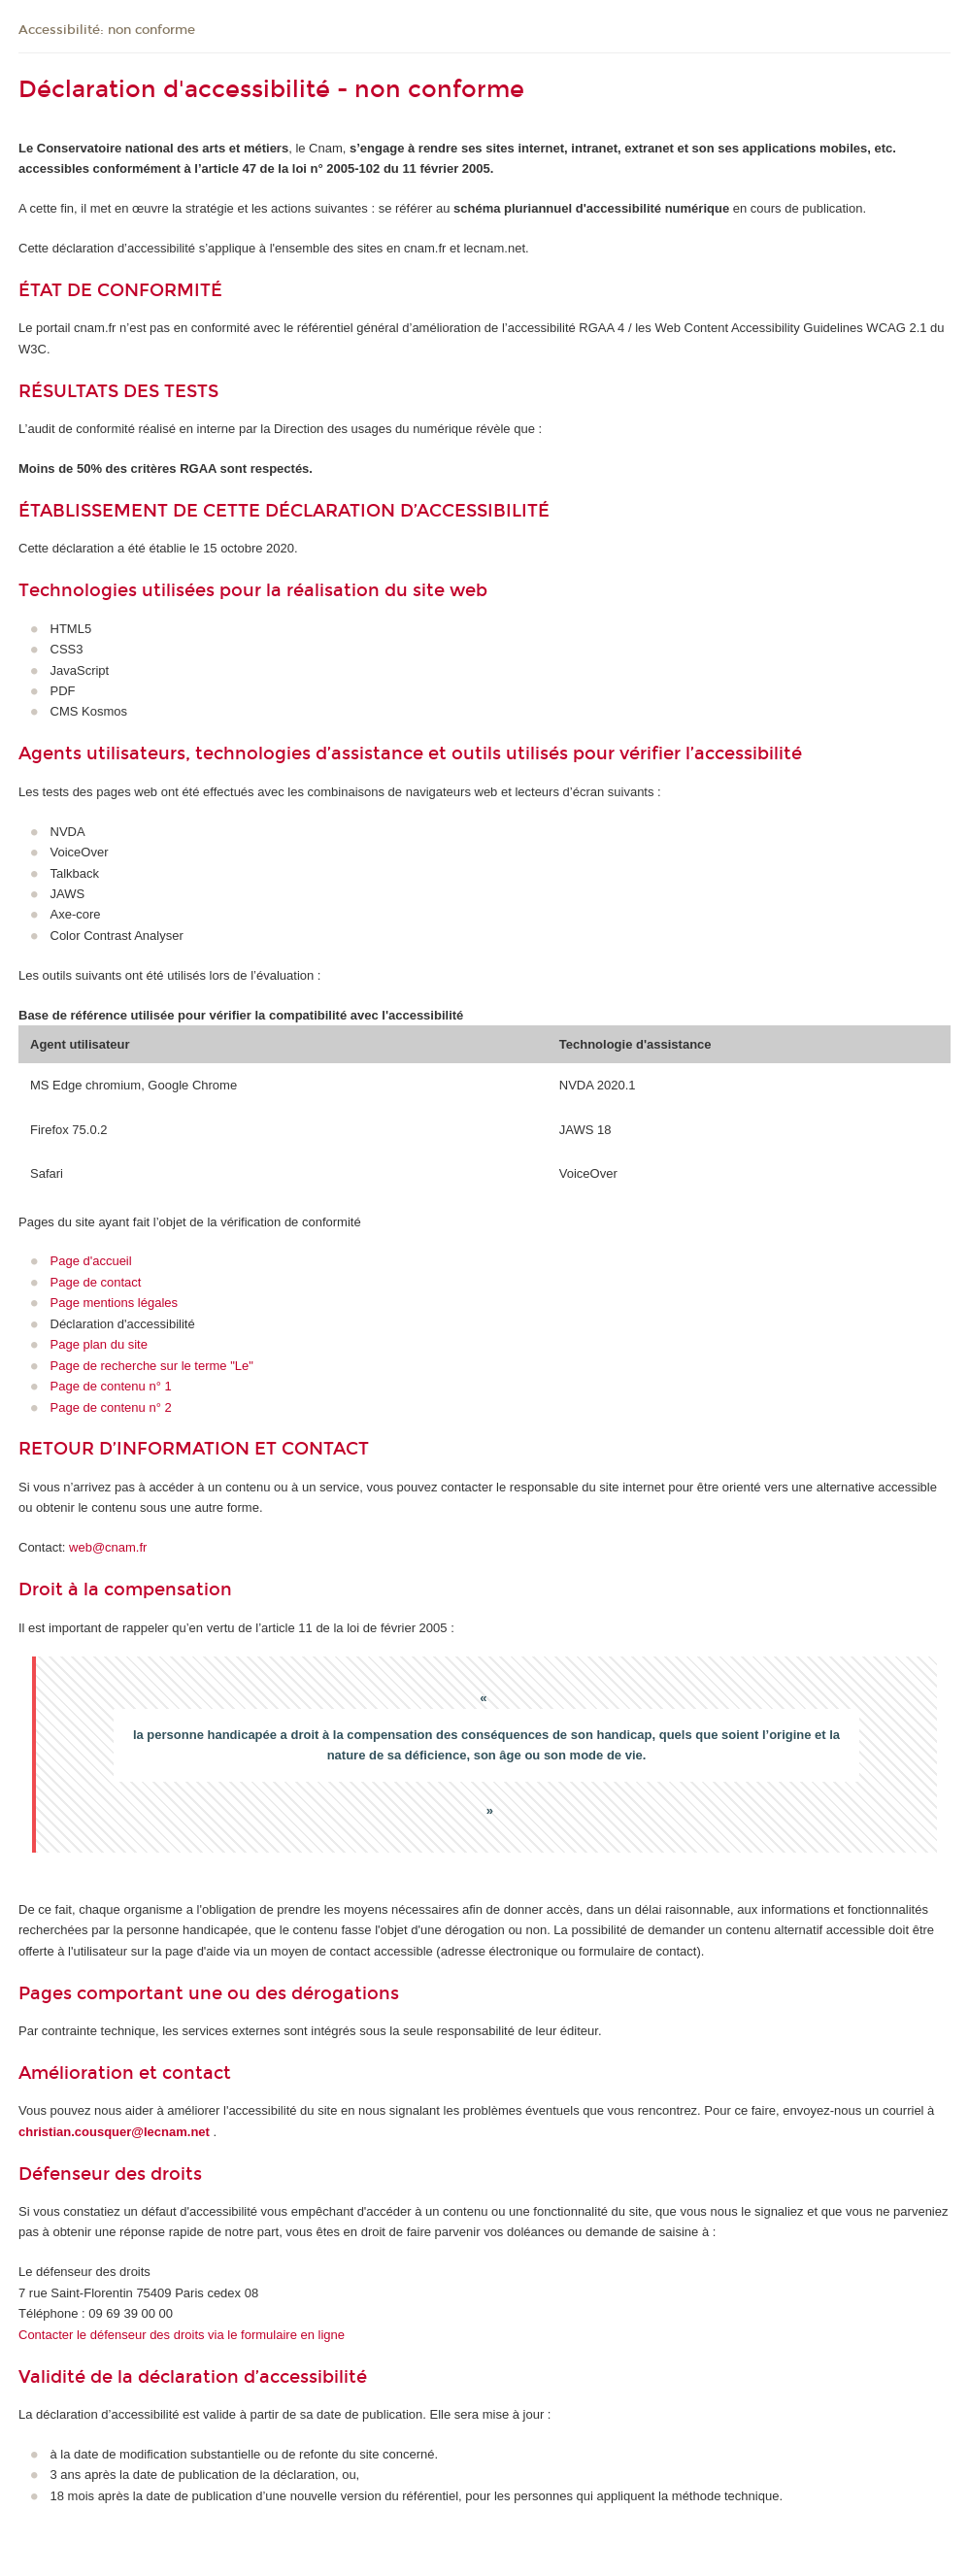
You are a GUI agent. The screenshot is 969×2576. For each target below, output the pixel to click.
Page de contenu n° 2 (111, 1407)
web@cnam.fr (108, 1547)
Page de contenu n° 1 (111, 1386)
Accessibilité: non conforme (106, 30)
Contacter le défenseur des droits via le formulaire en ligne (181, 2334)
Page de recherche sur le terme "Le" (151, 1365)
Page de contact (96, 1282)
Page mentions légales (114, 1302)
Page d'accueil (91, 1261)
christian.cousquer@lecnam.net (114, 2131)
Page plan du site (99, 1344)
